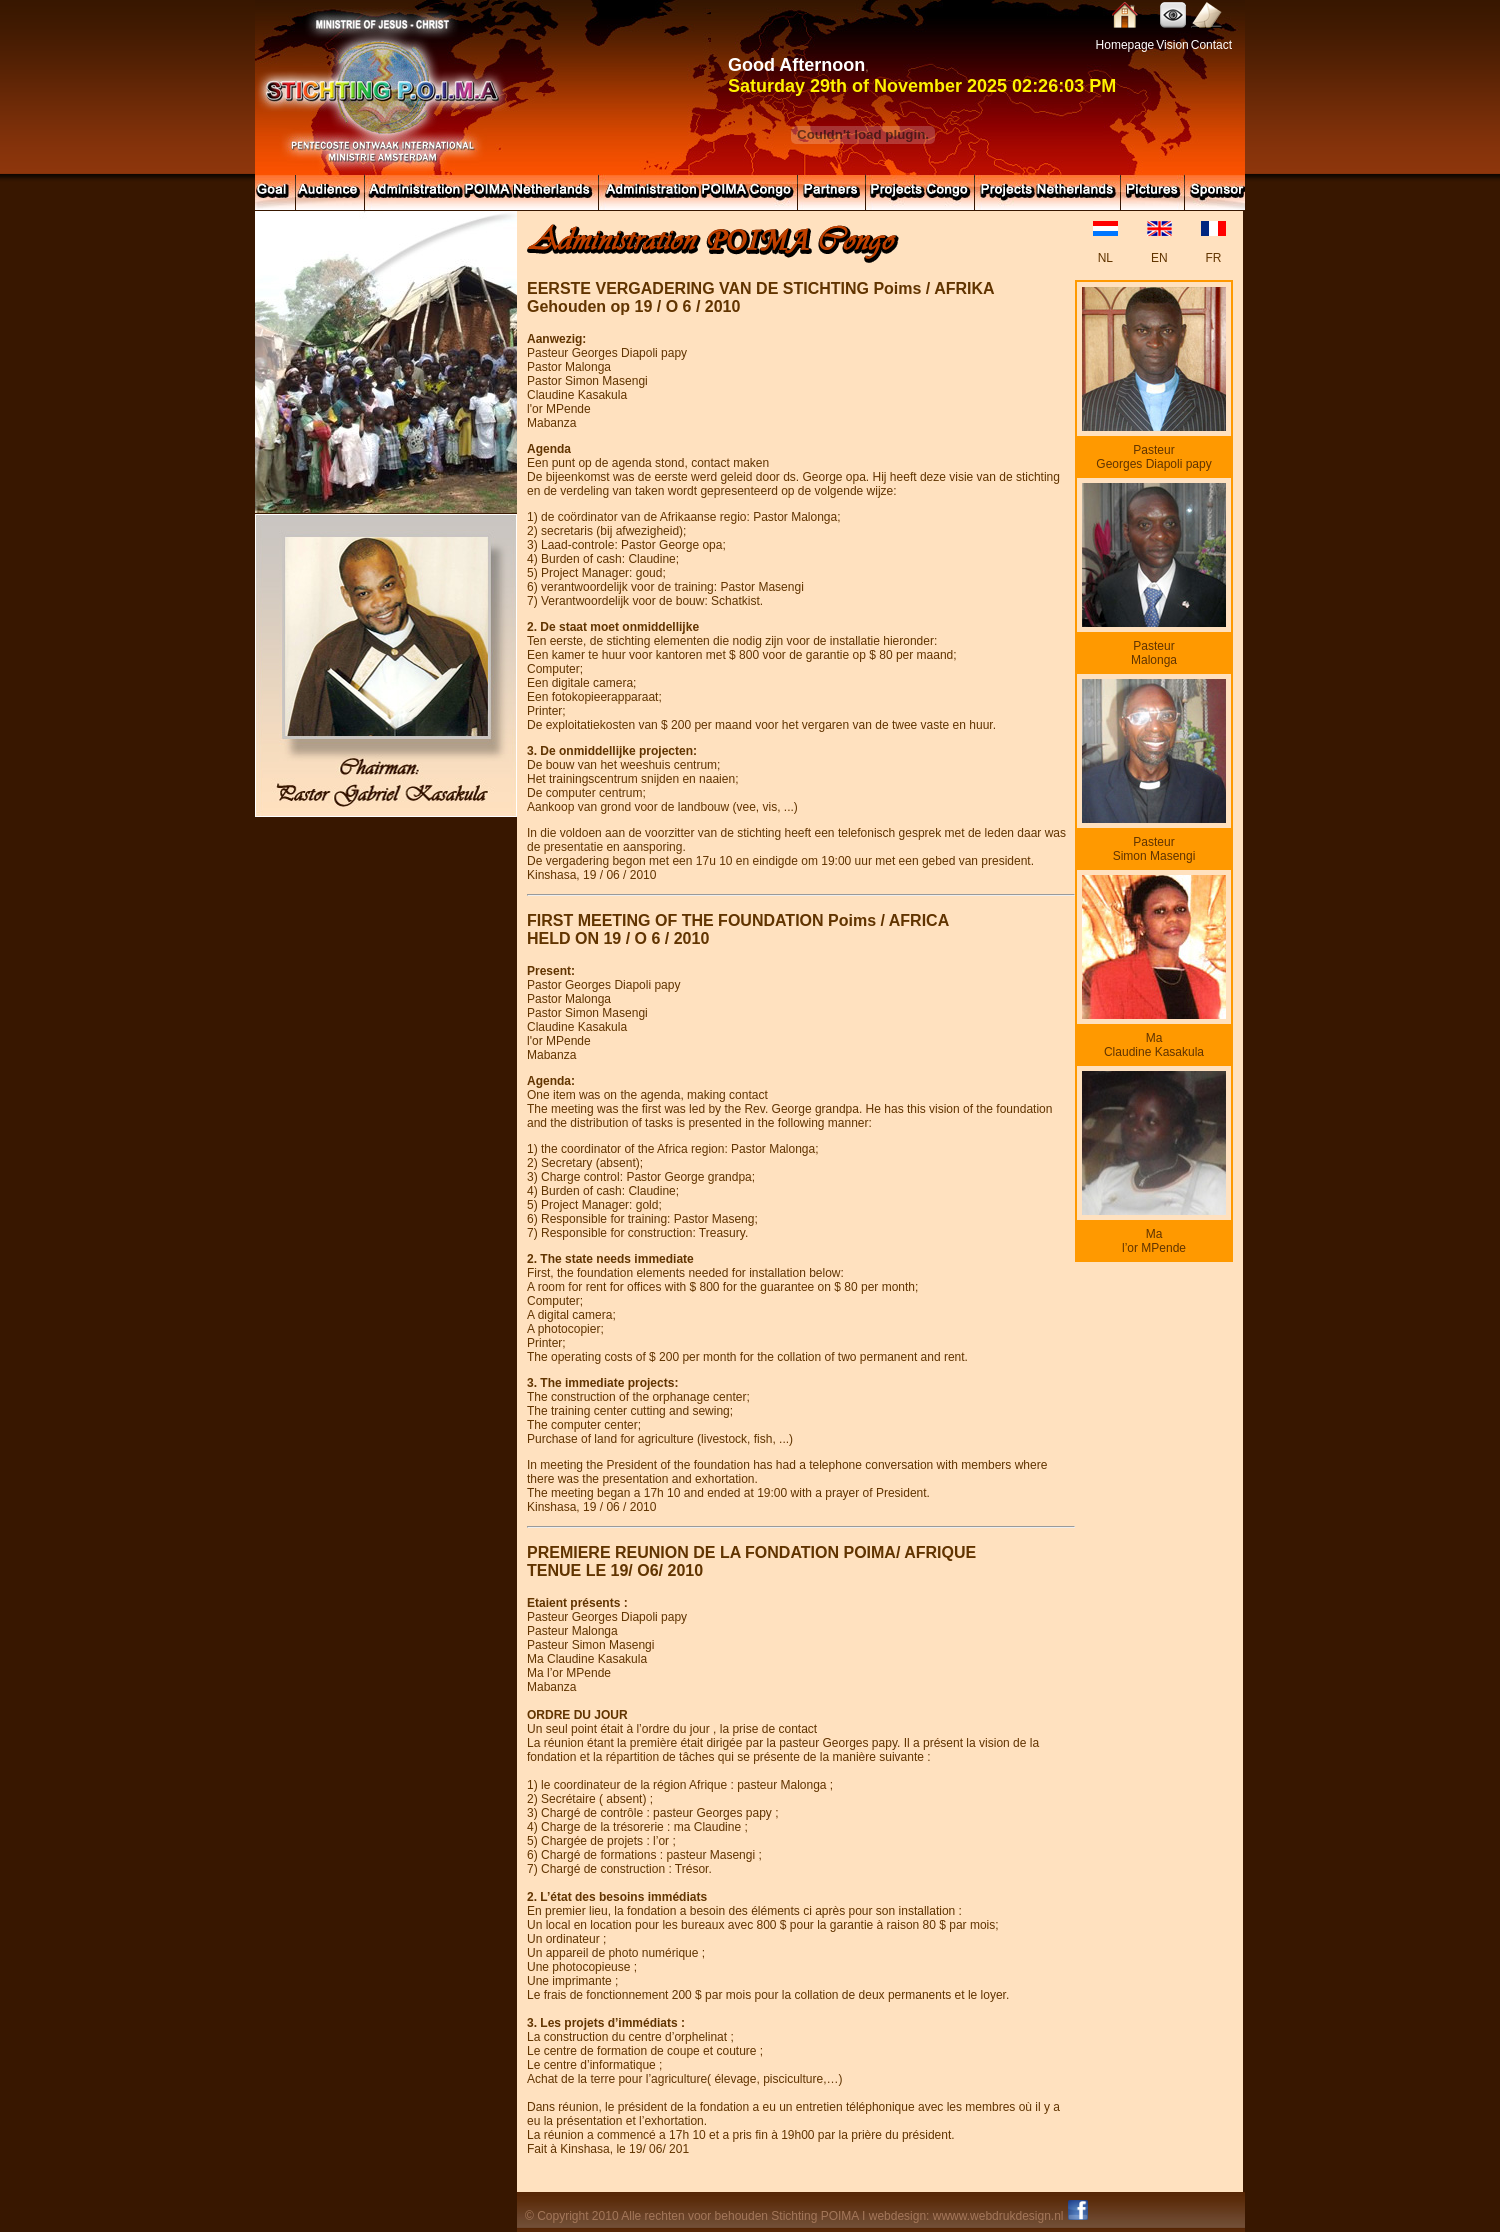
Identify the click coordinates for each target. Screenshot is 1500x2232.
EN (1159, 258)
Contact (1211, 45)
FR (1213, 258)
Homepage (1125, 45)
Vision (1172, 45)
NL (1105, 258)
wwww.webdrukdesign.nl (998, 2216)
